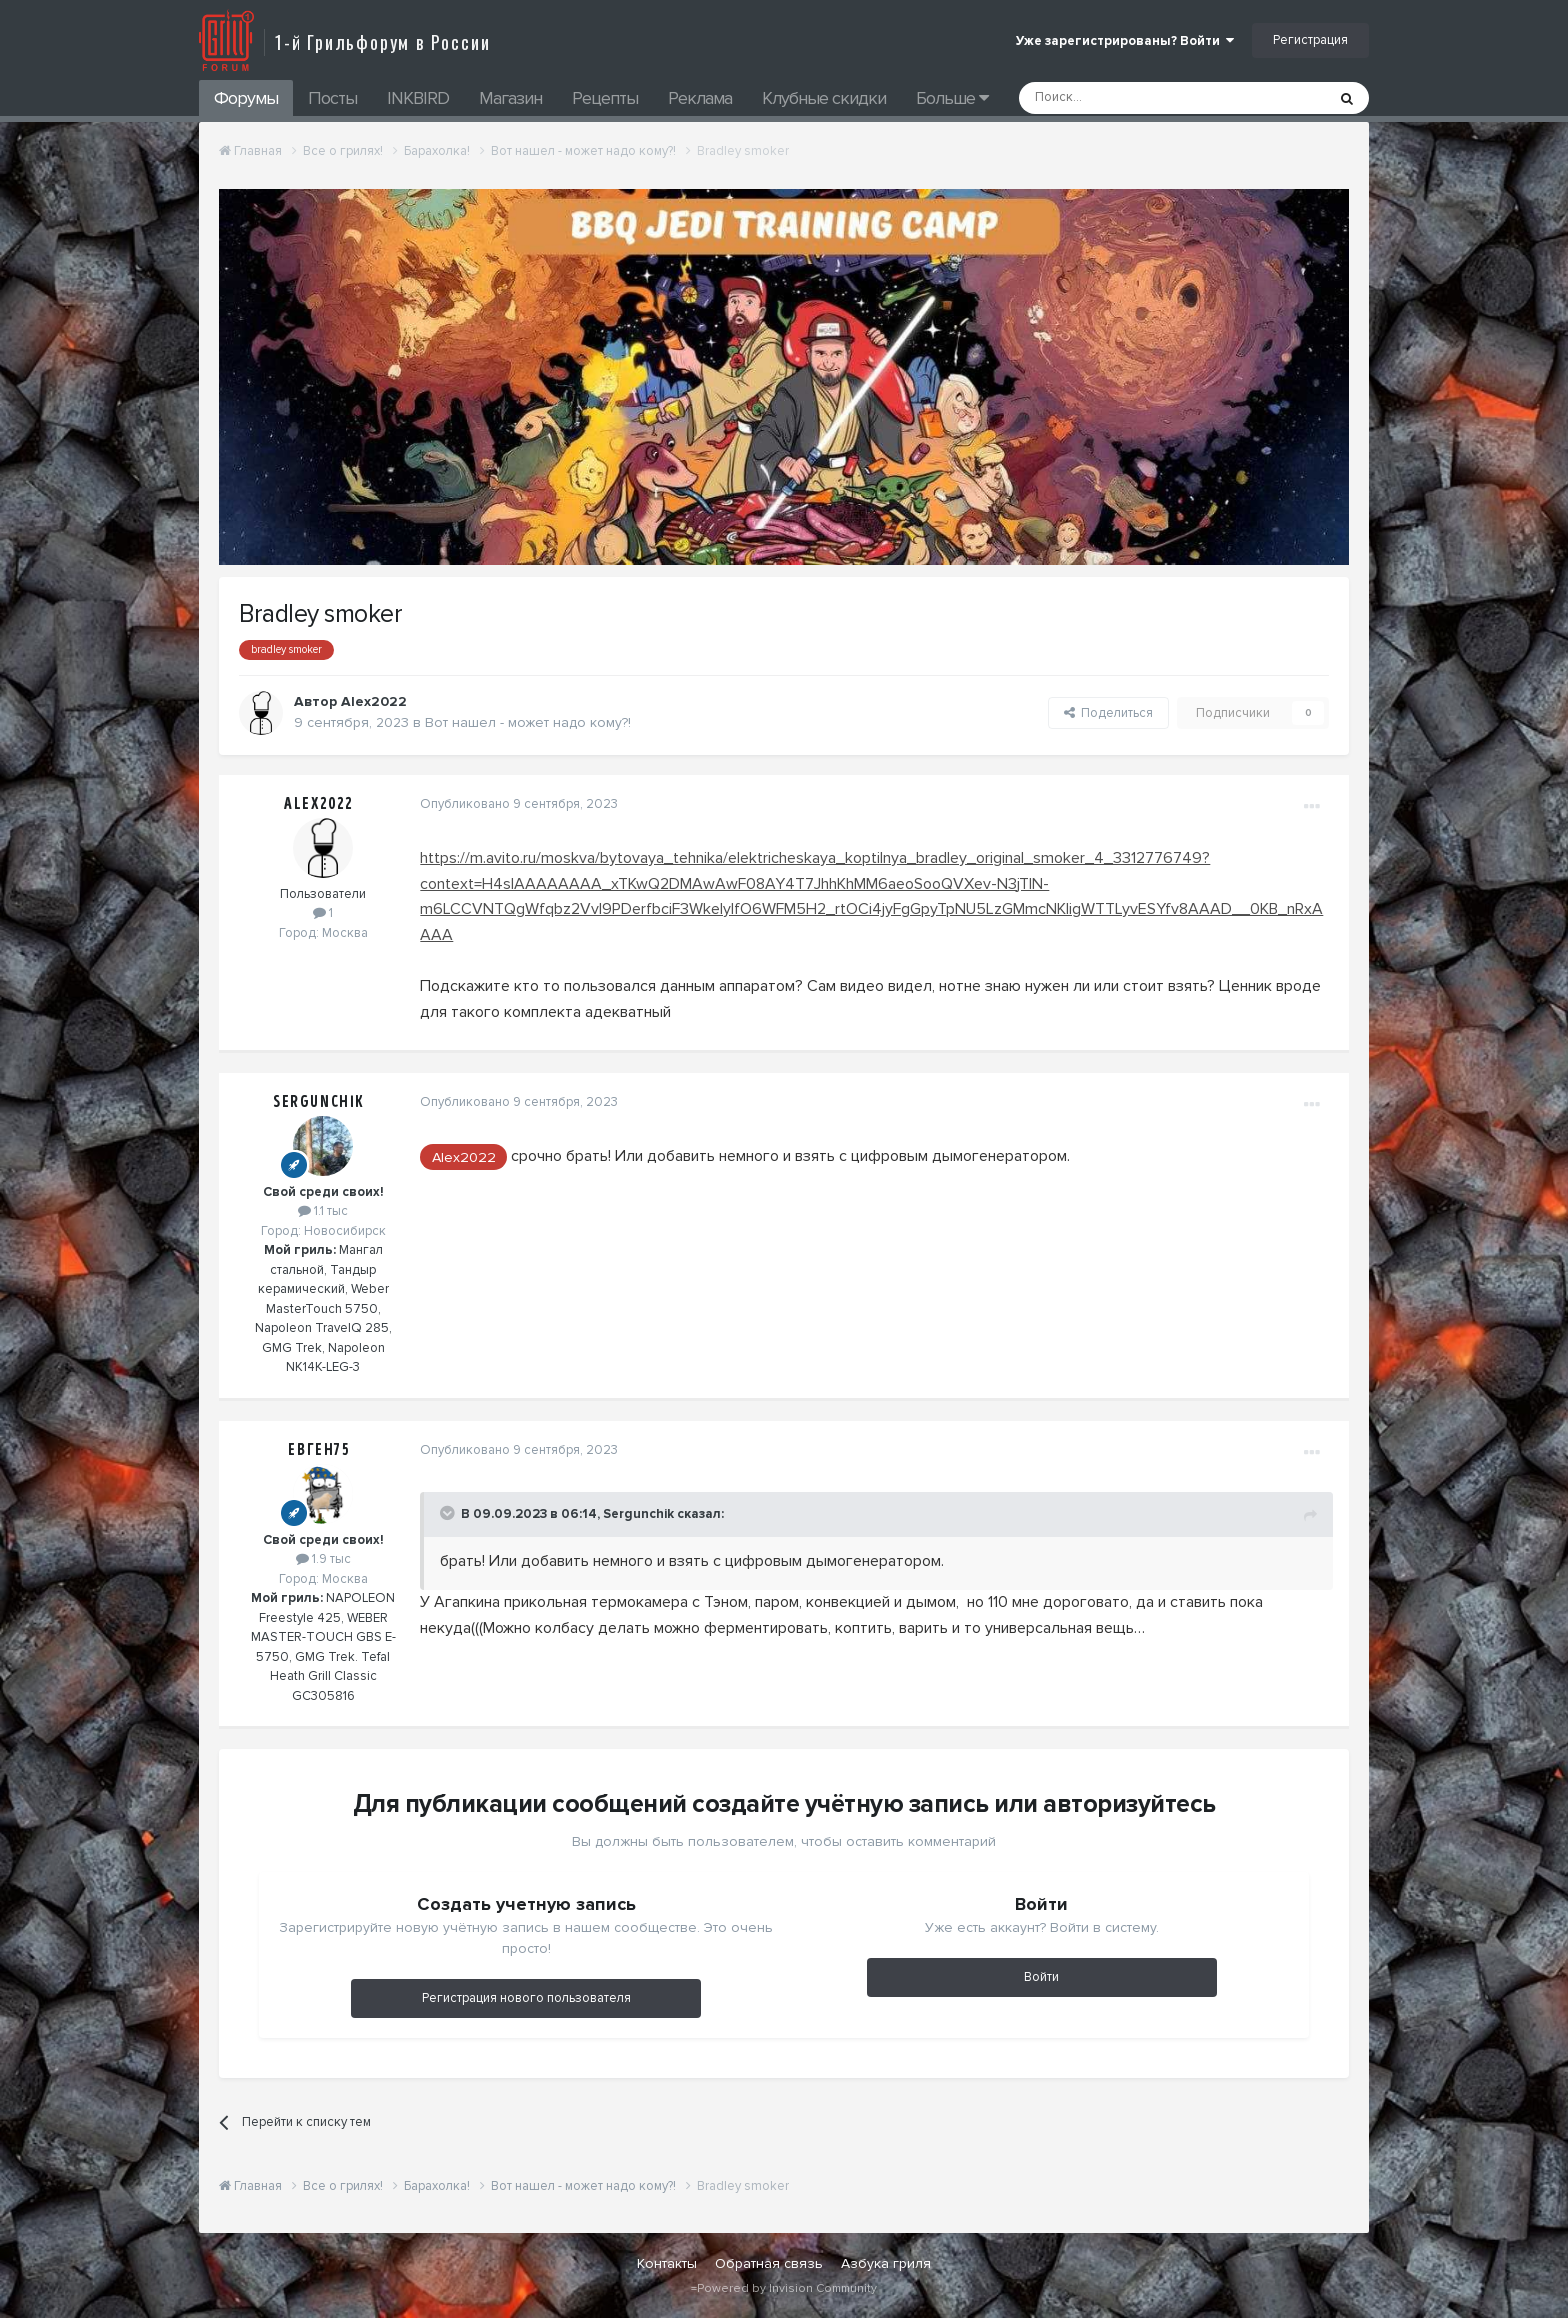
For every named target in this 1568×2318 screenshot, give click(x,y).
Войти (1041, 1977)
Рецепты (605, 98)
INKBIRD (418, 98)
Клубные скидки (824, 98)
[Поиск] (1127, 98)
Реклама (700, 98)
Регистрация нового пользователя (526, 1998)
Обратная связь (769, 2263)
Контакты (667, 2263)
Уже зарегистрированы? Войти (1125, 41)
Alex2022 (374, 701)
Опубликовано (518, 804)
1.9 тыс (323, 1559)
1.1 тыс (323, 1211)
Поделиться (1108, 713)
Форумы (246, 98)
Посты (332, 98)
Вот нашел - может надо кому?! (528, 722)
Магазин (510, 98)
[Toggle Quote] (448, 1513)
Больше (952, 98)
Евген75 (318, 1450)
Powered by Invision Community (787, 2288)
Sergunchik (319, 1102)
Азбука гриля (886, 2263)
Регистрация (1310, 40)
